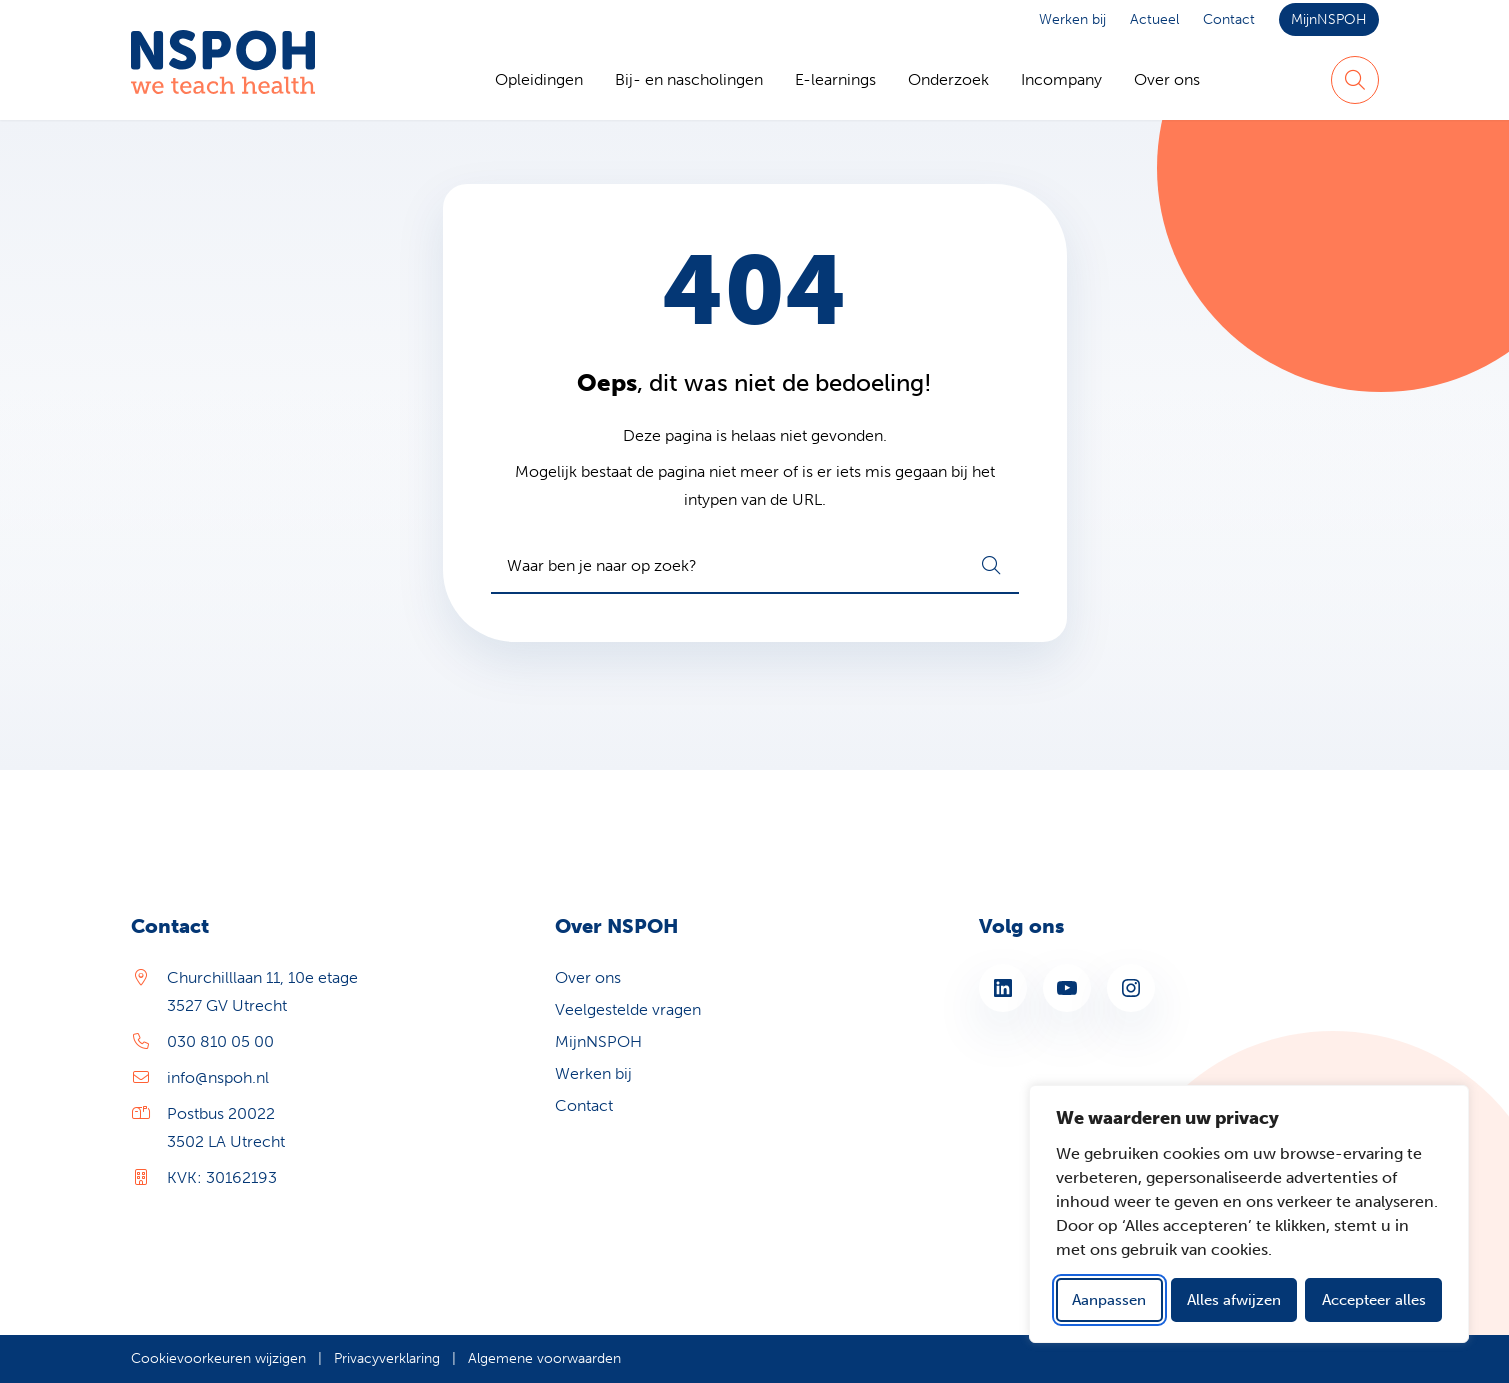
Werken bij (1072, 19)
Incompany (1061, 79)
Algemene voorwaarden (544, 1358)
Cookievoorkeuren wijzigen (218, 1358)
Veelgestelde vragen (628, 1009)
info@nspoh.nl (218, 1077)
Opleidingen (539, 79)
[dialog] (1249, 1214)
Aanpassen (1109, 1300)
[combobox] (755, 566)
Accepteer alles (1374, 1300)
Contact (1229, 19)
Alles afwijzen (1234, 1300)
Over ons (1167, 79)
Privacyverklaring (387, 1358)
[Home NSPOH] (223, 80)
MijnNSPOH (1329, 19)
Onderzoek (948, 79)
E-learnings (835, 79)
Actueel (1154, 19)
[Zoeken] (1355, 80)
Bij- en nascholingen (689, 79)
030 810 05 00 (220, 1041)
